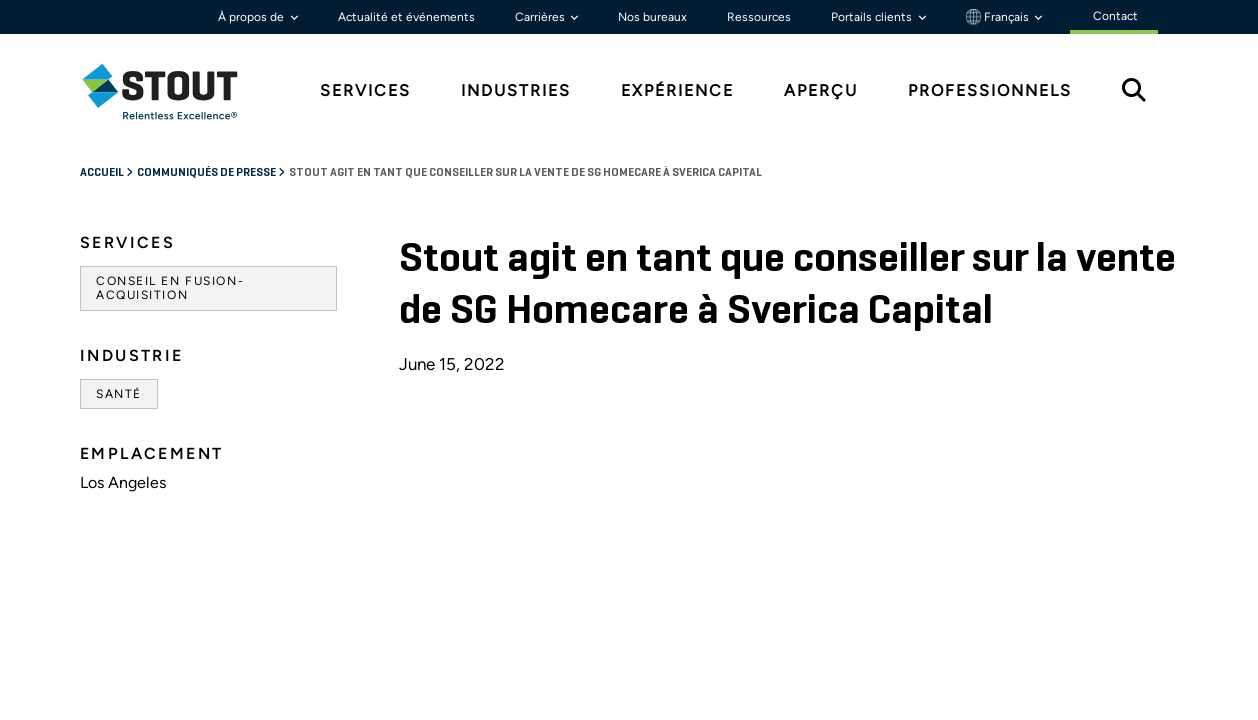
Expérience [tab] (677, 90)
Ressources (759, 17)
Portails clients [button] (873, 17)
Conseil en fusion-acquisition (170, 288)
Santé (119, 394)
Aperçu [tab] (821, 90)
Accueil (103, 173)
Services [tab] (365, 90)
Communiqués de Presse (207, 173)
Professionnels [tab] (990, 90)
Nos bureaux (652, 17)
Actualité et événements (406, 17)
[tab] (175, 91)
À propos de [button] (252, 17)
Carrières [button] (541, 17)
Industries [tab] (516, 90)
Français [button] (999, 17)
